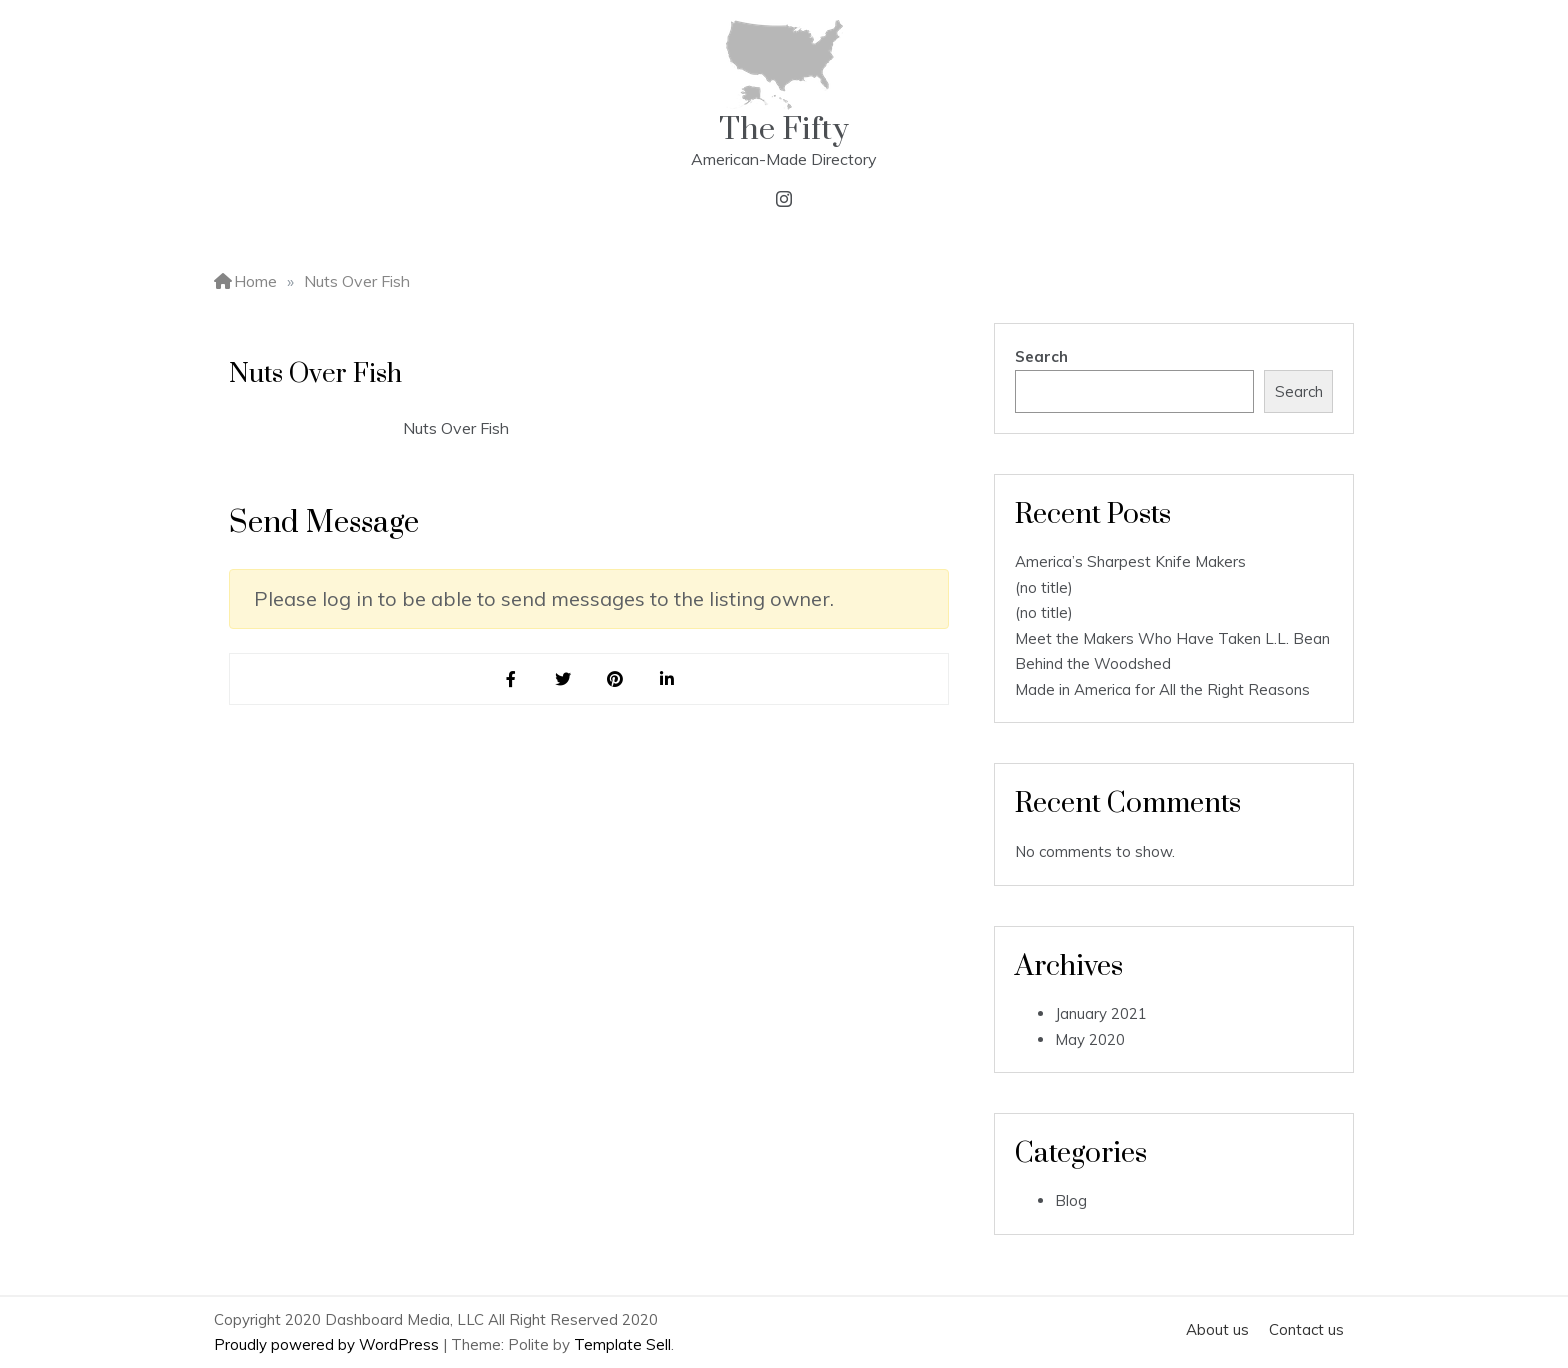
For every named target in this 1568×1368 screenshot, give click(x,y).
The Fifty (784, 129)
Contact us (1306, 1329)
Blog (1071, 1200)
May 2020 (1090, 1039)
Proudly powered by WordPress (328, 1344)
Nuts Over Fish (456, 428)
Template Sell (622, 1344)
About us (1217, 1329)
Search (1041, 356)
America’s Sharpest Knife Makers (1130, 561)
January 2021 (1101, 1013)
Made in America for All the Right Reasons (1162, 689)
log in (347, 598)
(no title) (1044, 587)
